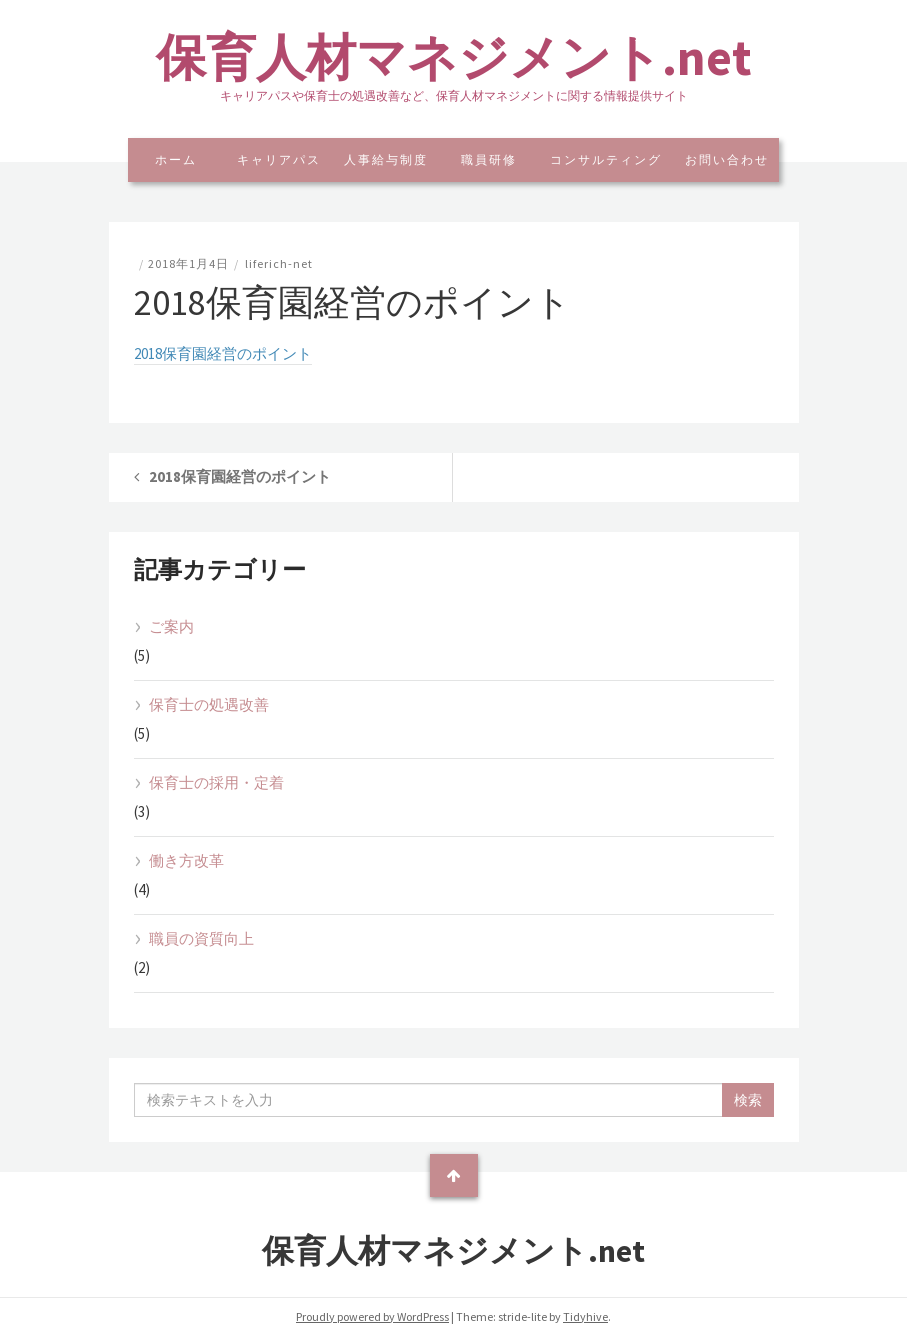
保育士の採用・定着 (216, 782)
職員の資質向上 (201, 938)
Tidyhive (585, 1316)
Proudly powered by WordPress (372, 1316)
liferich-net (279, 263)
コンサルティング (606, 159)
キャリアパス (279, 159)
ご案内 (171, 626)
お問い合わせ (727, 159)
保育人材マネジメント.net (454, 57)
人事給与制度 (386, 159)
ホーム (176, 159)
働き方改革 (186, 860)
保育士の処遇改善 (209, 704)
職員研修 (489, 159)
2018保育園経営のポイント (223, 353)
